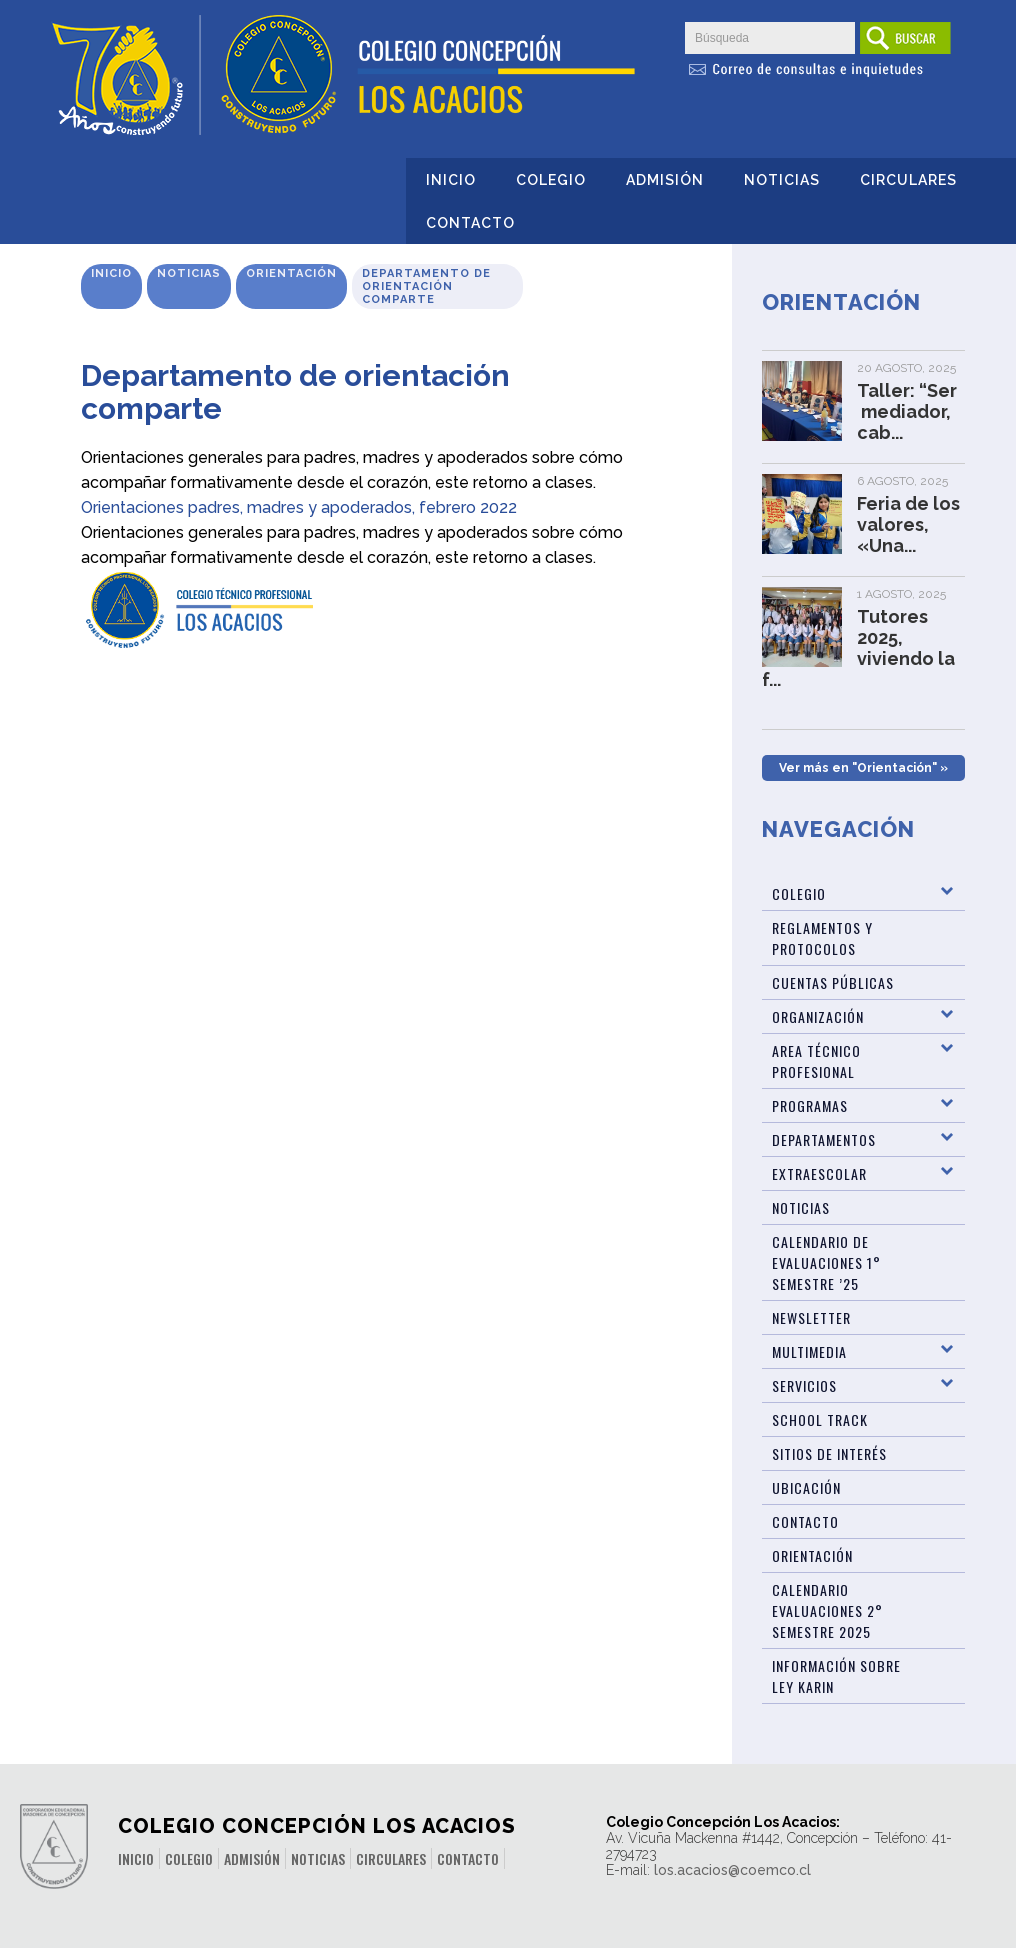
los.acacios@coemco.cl (732, 1870)
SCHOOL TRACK (820, 1419)
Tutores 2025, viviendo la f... (858, 648)
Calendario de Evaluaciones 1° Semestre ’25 (826, 1262)
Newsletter (811, 1317)
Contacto (470, 223)
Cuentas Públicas (833, 982)
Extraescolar (819, 1173)
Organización (818, 1016)
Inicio (451, 180)
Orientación (291, 273)
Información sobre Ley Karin (836, 1676)
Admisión (665, 180)
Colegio (551, 180)
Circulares (908, 180)
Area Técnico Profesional (816, 1061)
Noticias (782, 180)
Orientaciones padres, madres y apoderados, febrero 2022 (299, 507)
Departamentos (824, 1139)
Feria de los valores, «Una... (908, 524)
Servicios (804, 1385)
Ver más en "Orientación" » (863, 768)
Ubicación (806, 1487)
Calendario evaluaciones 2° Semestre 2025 (827, 1610)
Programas (810, 1105)
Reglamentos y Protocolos (822, 938)
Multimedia (809, 1351)
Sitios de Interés (829, 1453)
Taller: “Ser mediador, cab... (907, 411)
